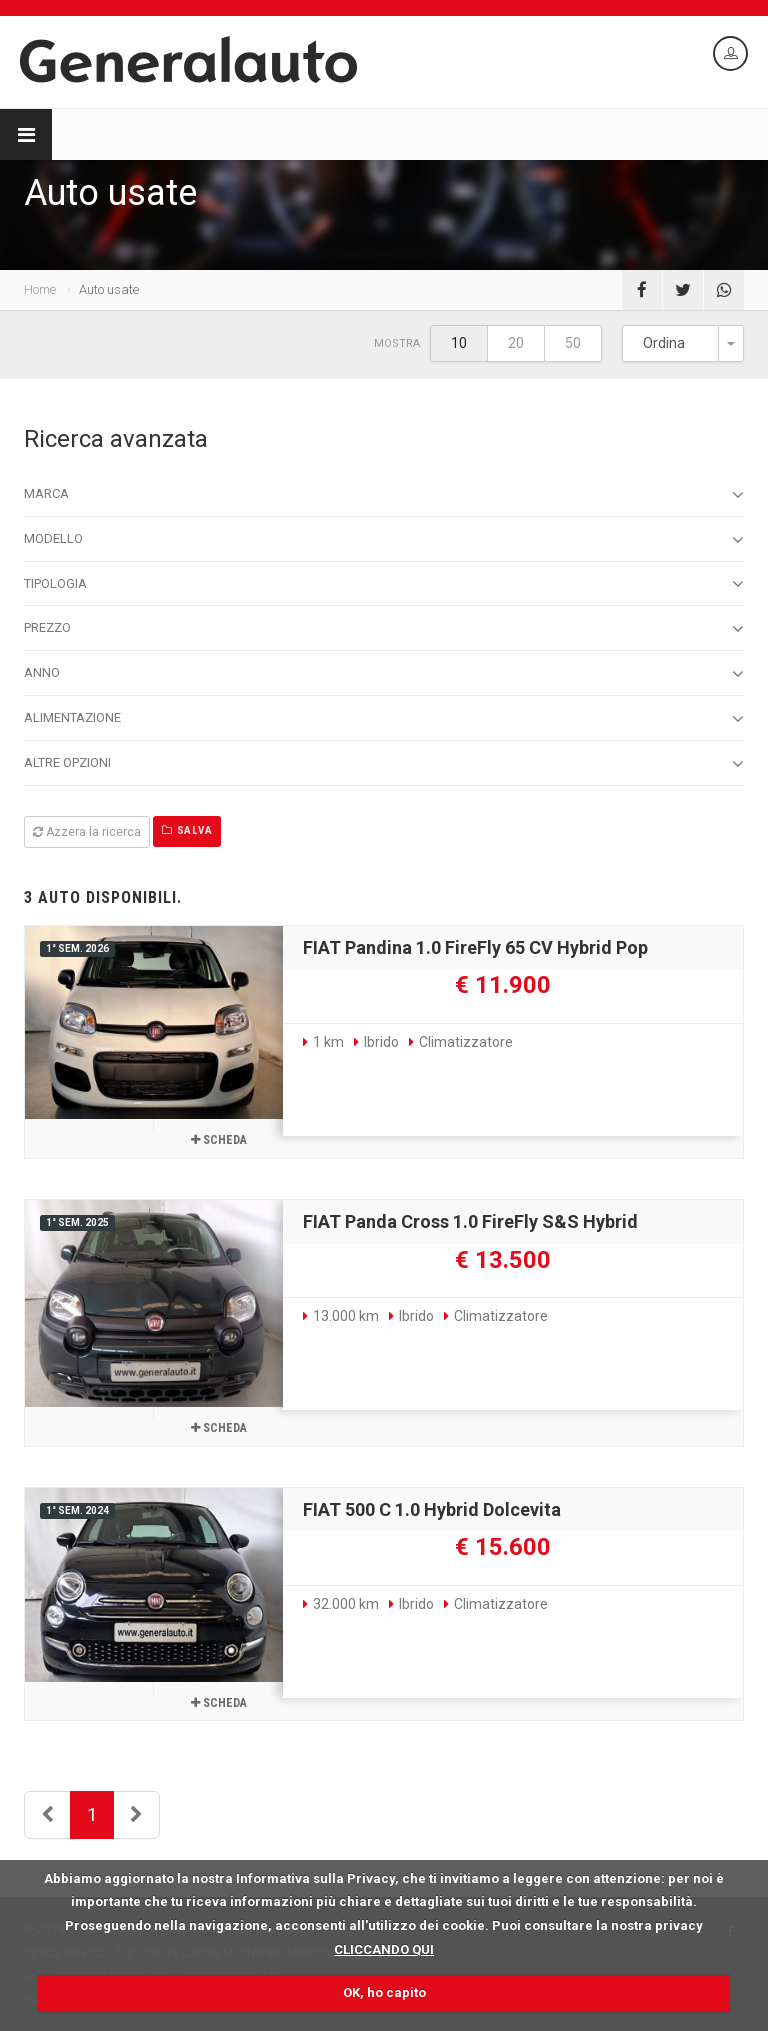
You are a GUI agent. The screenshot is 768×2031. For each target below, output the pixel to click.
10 (459, 343)
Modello (384, 540)
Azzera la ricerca (87, 832)
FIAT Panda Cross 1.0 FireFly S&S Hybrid (470, 1221)
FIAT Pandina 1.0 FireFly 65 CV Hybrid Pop (475, 947)
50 (573, 343)
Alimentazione (384, 719)
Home (40, 289)
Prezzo (384, 629)
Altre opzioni (384, 764)
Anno (384, 674)
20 (516, 343)
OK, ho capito (384, 1992)
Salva (187, 830)
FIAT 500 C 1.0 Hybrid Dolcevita (432, 1509)
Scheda (219, 1140)
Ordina (664, 343)
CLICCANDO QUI (384, 1949)
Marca (384, 495)
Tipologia (384, 584)
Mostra (397, 343)
